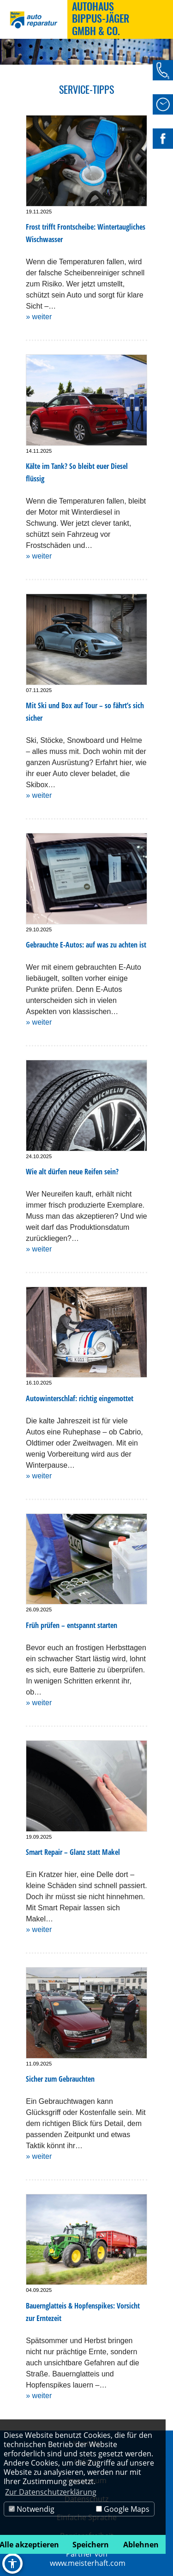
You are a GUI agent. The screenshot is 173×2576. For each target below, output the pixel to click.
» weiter (39, 317)
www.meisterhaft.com (87, 2563)
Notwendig (31, 2509)
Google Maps (122, 2509)
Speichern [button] (90, 2545)
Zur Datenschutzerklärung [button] (50, 2492)
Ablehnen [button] (141, 2545)
